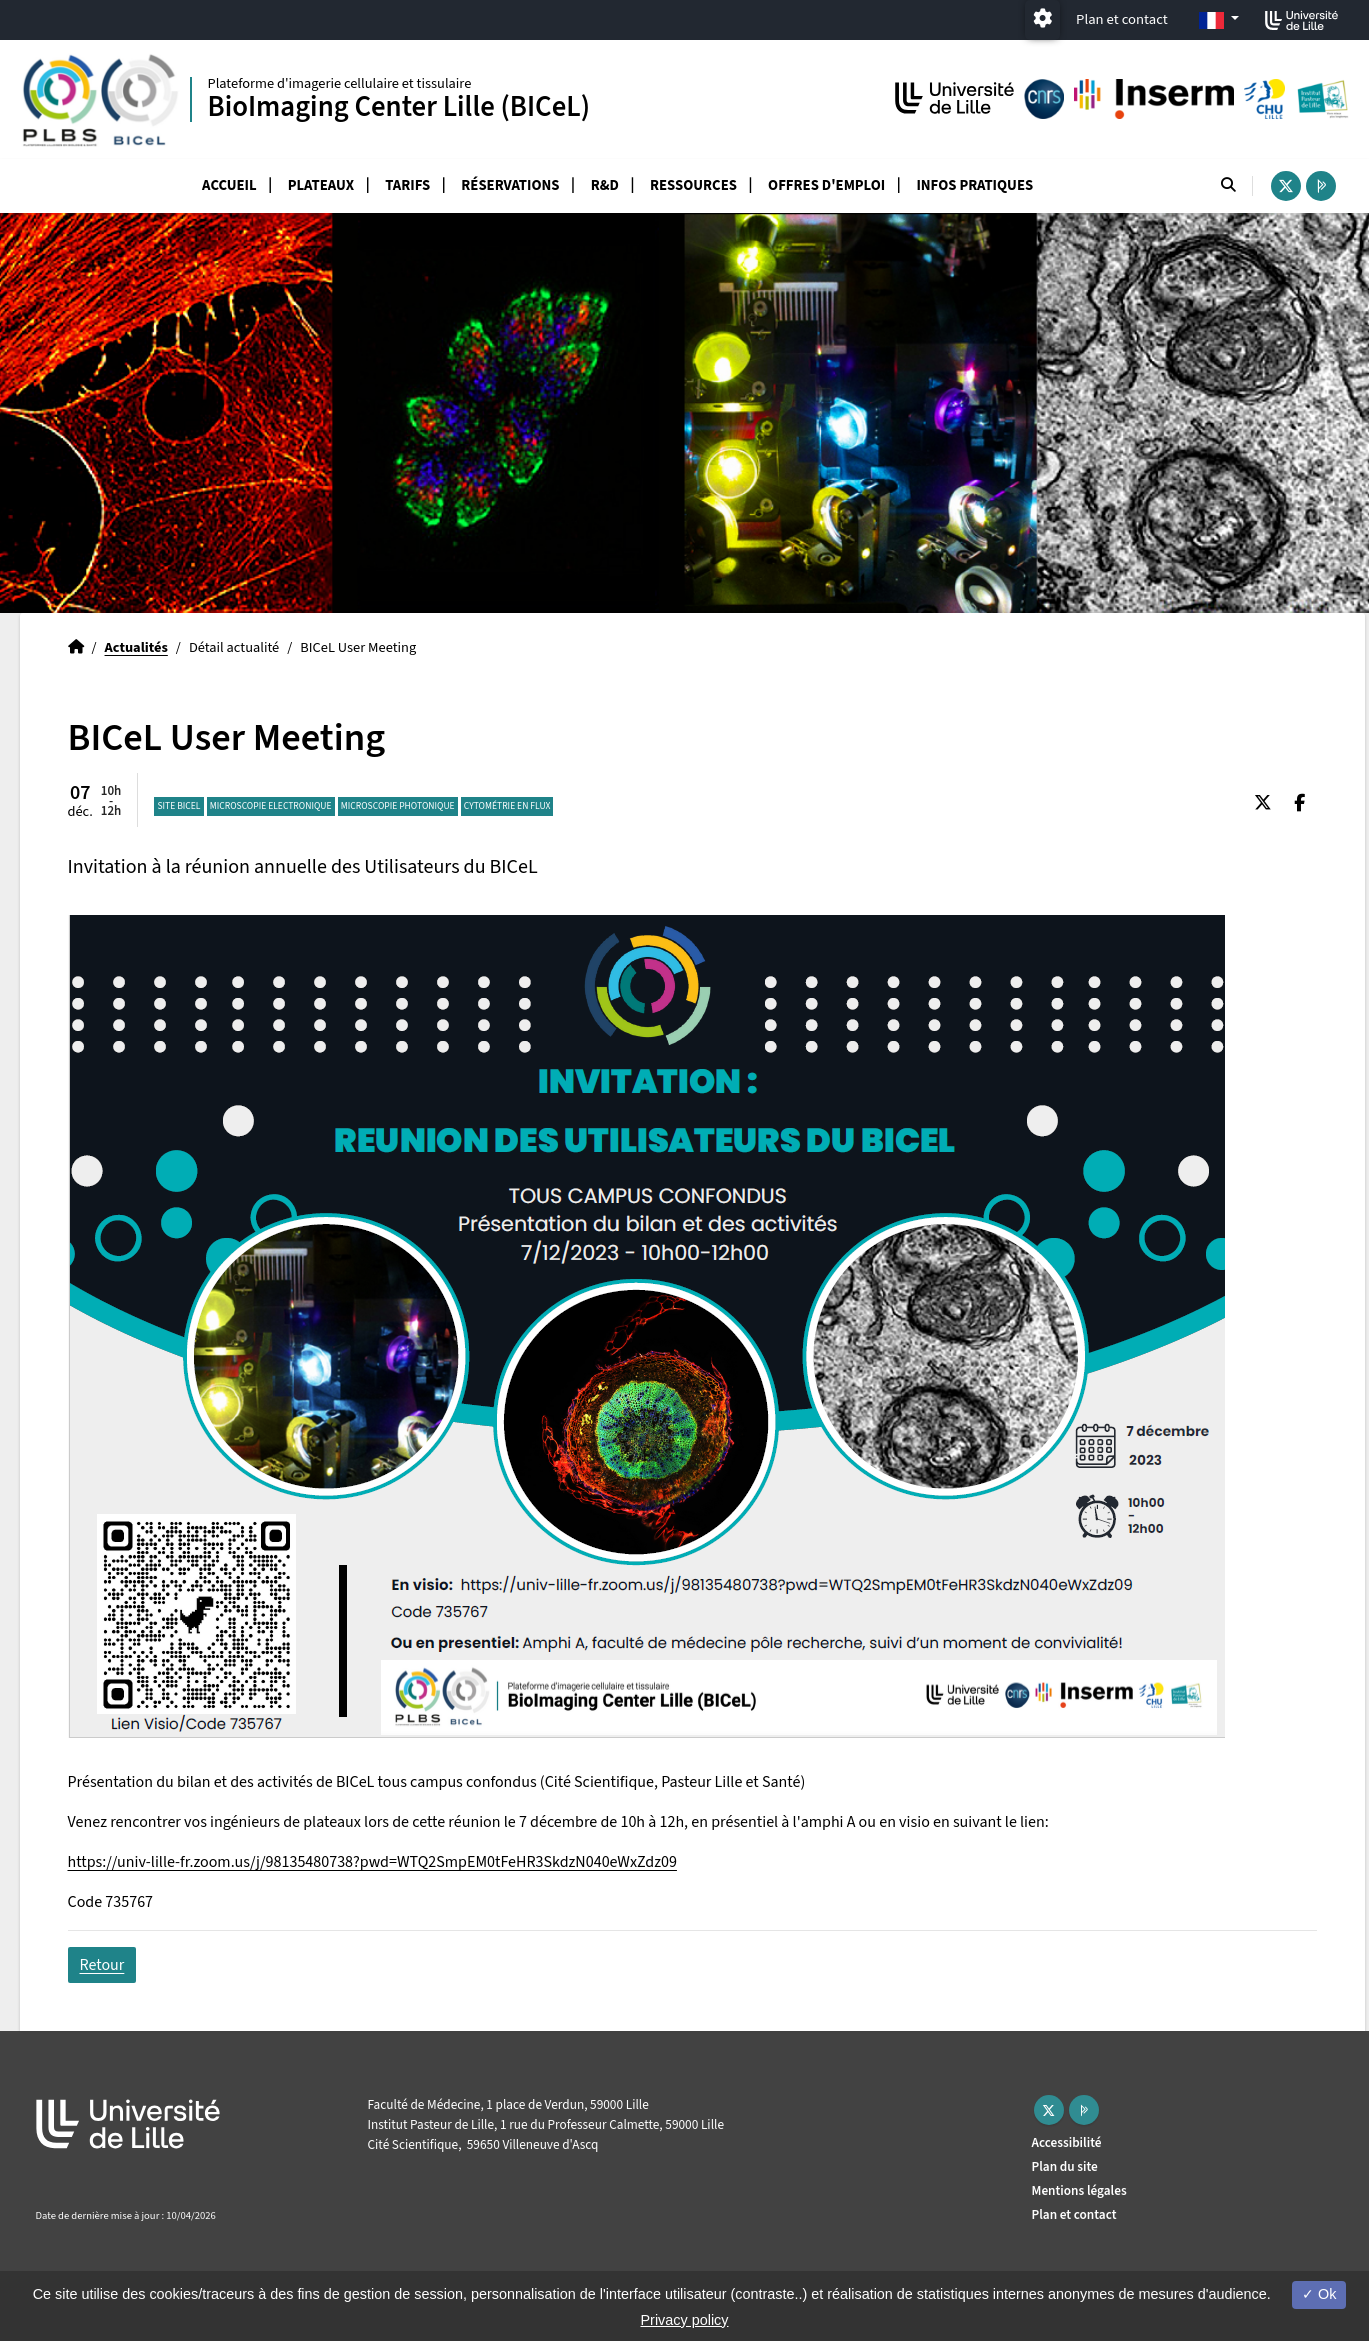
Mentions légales (1079, 2190)
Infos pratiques (974, 185)
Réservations (510, 185)
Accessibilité (1067, 2142)
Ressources (693, 185)
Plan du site (1065, 2166)
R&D (605, 185)
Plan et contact (1122, 19)
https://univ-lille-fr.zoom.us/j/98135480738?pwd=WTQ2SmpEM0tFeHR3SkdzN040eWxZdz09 (372, 1862)
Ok (1319, 2294)
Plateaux (321, 185)
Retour (102, 1965)
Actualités (136, 647)
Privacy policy (685, 2320)
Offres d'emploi (826, 185)
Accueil (229, 185)
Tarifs (407, 185)
